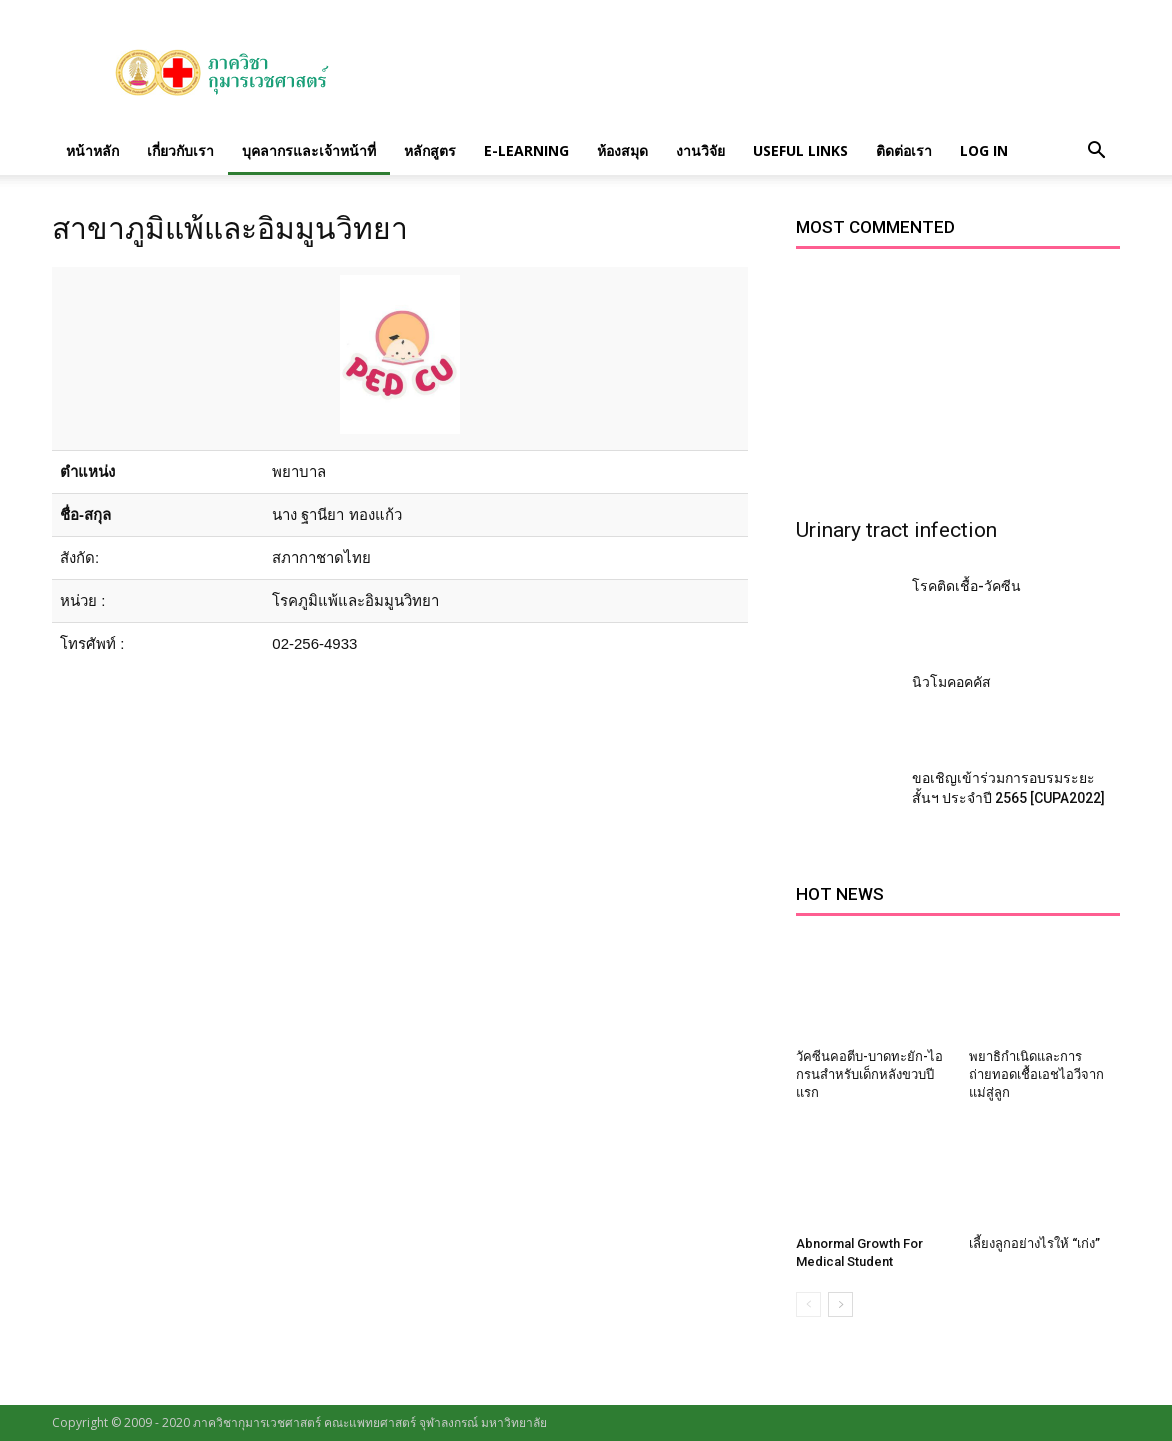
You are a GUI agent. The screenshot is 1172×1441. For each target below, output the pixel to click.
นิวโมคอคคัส (951, 682)
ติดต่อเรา (904, 150)
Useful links (800, 150)
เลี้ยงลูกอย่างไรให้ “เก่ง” (1034, 1243)
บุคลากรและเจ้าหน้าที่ (309, 150)
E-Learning (526, 150)
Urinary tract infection (896, 530)
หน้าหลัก (92, 150)
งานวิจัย (700, 150)
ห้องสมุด (622, 150)
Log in (984, 150)
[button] (1096, 151)
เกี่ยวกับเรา (180, 150)
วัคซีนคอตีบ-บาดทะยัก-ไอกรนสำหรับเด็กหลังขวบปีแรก (869, 1074)
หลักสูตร (430, 150)
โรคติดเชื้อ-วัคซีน (966, 586)
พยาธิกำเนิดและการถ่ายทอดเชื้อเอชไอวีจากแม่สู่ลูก (1036, 1074)
